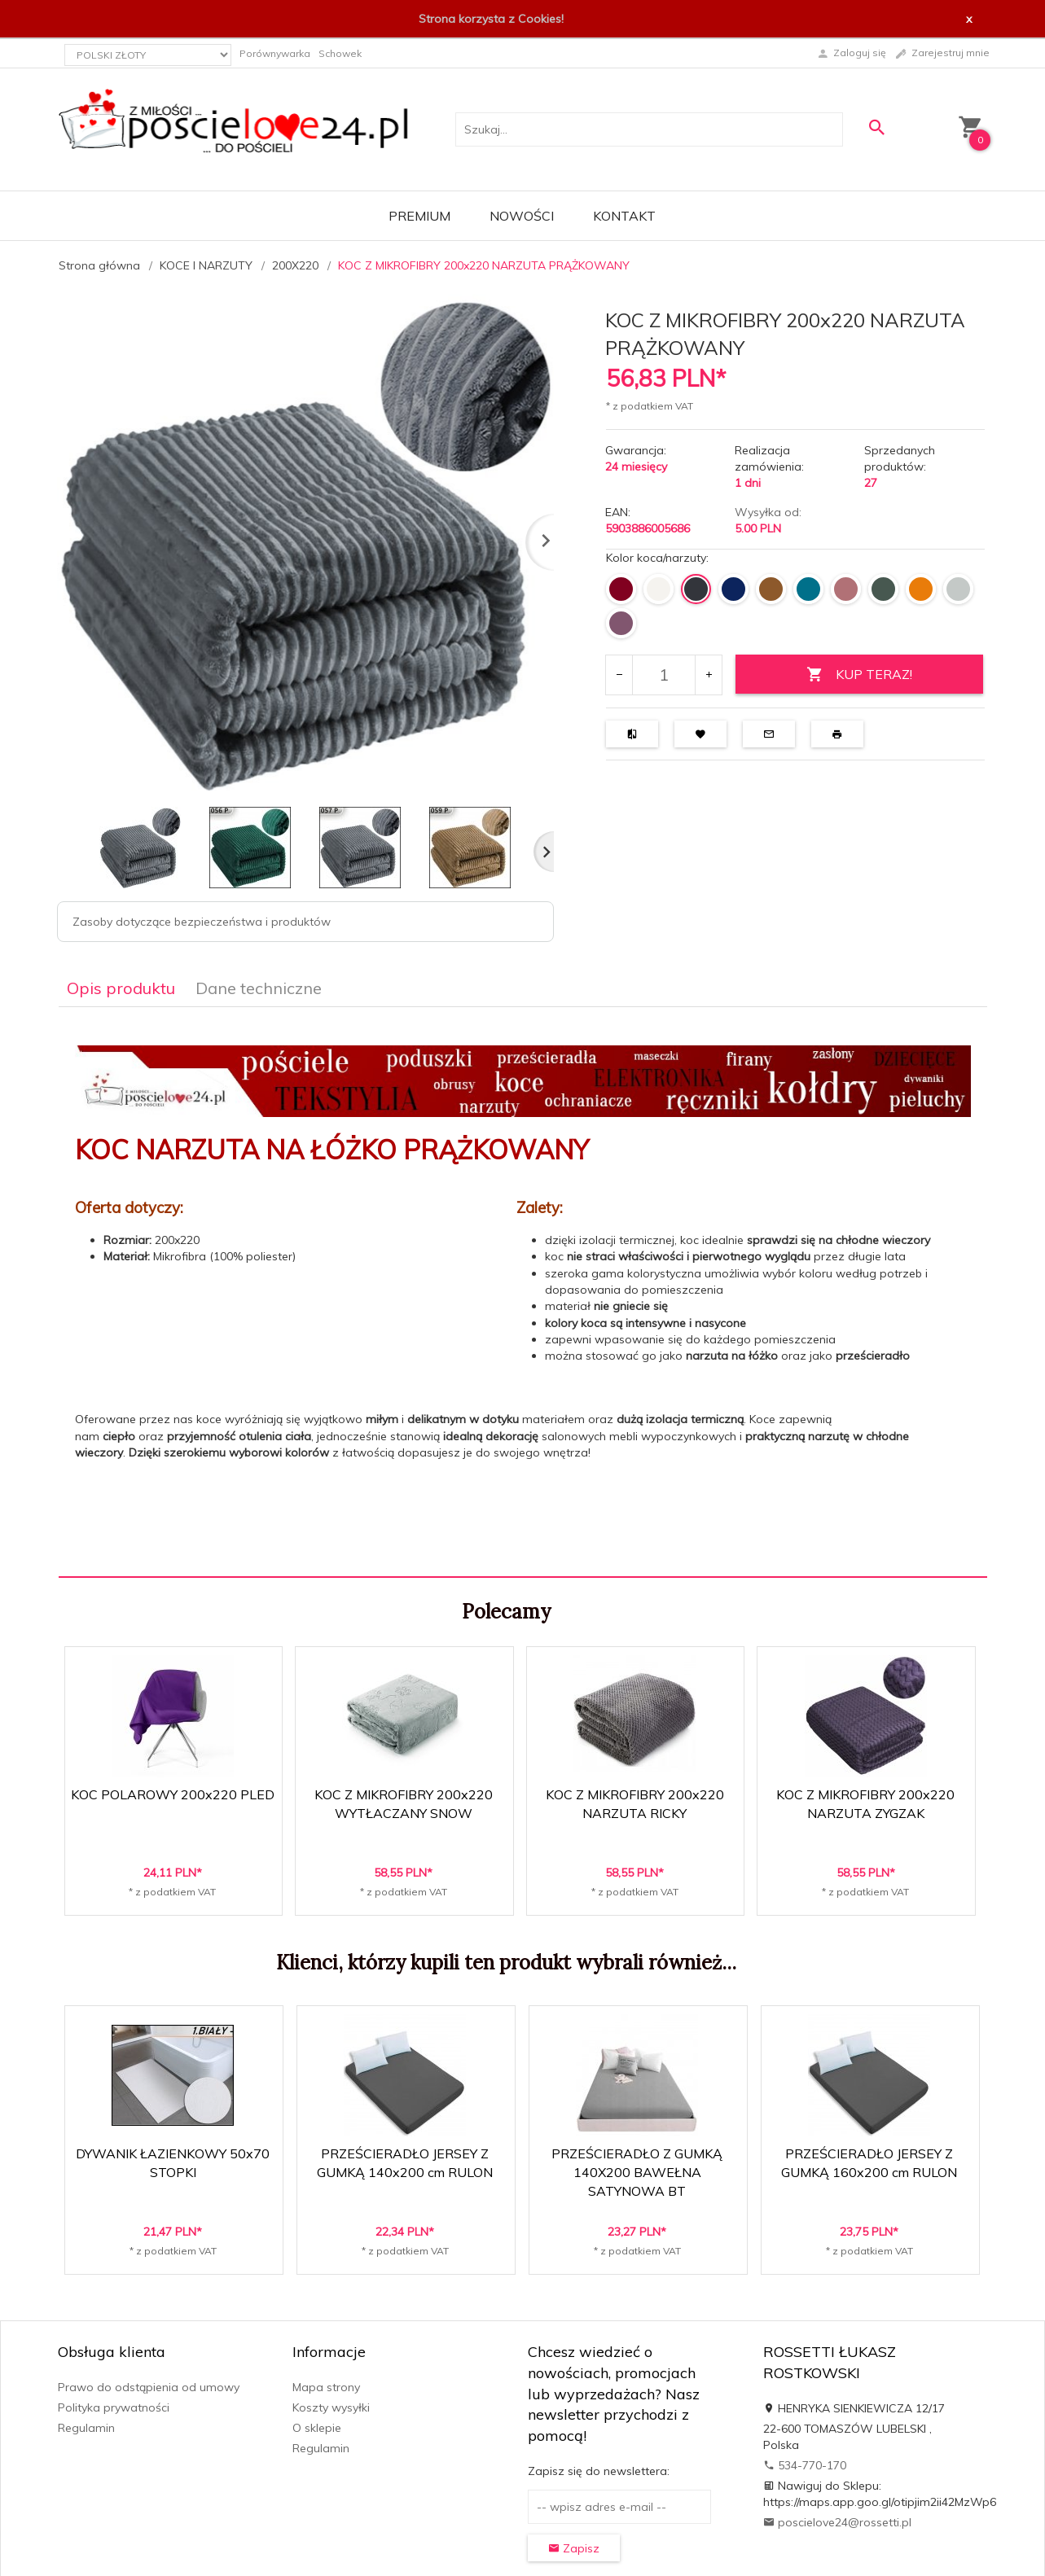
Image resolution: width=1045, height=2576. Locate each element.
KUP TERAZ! (859, 674)
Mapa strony (326, 2387)
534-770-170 (804, 2465)
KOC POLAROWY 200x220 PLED (172, 1794)
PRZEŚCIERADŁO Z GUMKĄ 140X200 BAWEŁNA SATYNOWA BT (636, 2172)
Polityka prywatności (113, 2407)
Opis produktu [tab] (121, 988)
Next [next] (543, 851)
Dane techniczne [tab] (258, 988)
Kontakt (624, 216)
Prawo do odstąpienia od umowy (148, 2387)
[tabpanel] (523, 1291)
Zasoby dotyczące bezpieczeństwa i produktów (201, 921)
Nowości (522, 216)
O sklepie (316, 2427)
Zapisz (573, 2548)
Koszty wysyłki (331, 2407)
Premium (419, 216)
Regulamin (86, 2427)
